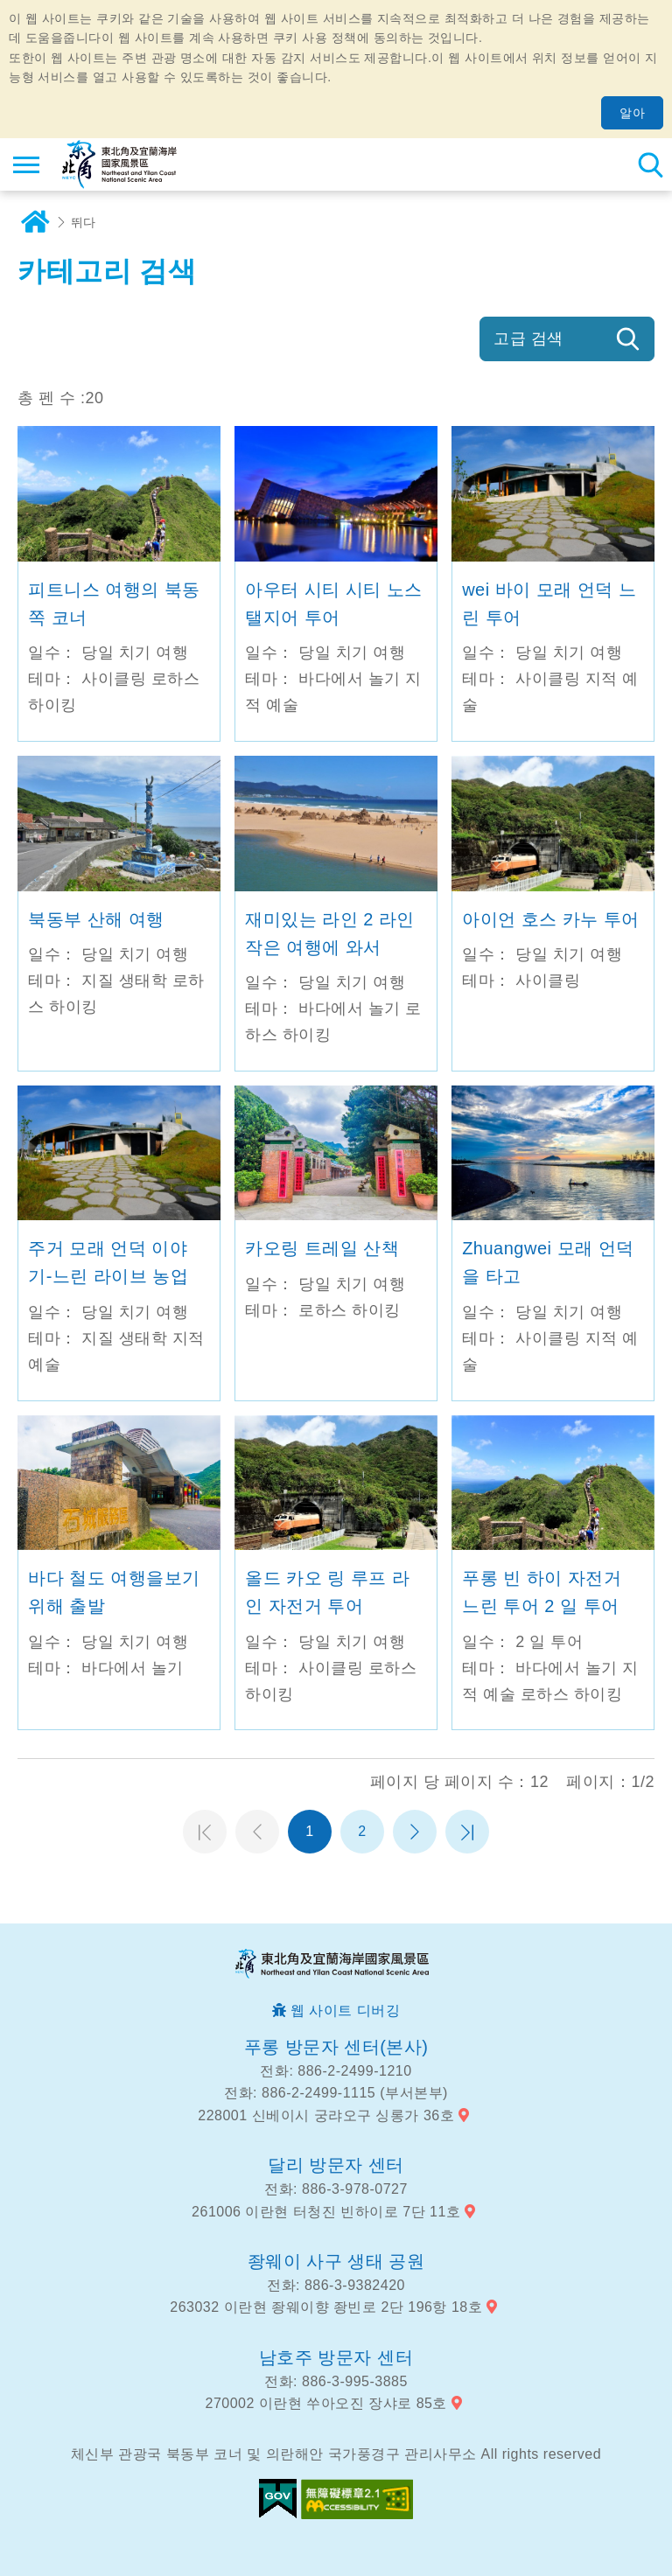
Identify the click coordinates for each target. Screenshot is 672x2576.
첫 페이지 (205, 1831)
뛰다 (83, 222)
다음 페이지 (415, 1831)
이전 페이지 (257, 1831)
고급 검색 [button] (529, 338)
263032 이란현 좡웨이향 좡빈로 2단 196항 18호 (326, 2307)
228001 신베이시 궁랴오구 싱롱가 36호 (326, 2115)
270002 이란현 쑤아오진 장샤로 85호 (326, 2403)
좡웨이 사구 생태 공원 (336, 2261)
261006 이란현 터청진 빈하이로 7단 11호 (326, 2211)
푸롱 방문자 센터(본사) (336, 2046)
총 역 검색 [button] (650, 164)
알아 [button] (632, 113)
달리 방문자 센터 (336, 2165)
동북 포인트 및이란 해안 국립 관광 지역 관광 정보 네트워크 (119, 164)
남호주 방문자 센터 (336, 2357)
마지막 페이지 (467, 1831)
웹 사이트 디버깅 (345, 2010)
